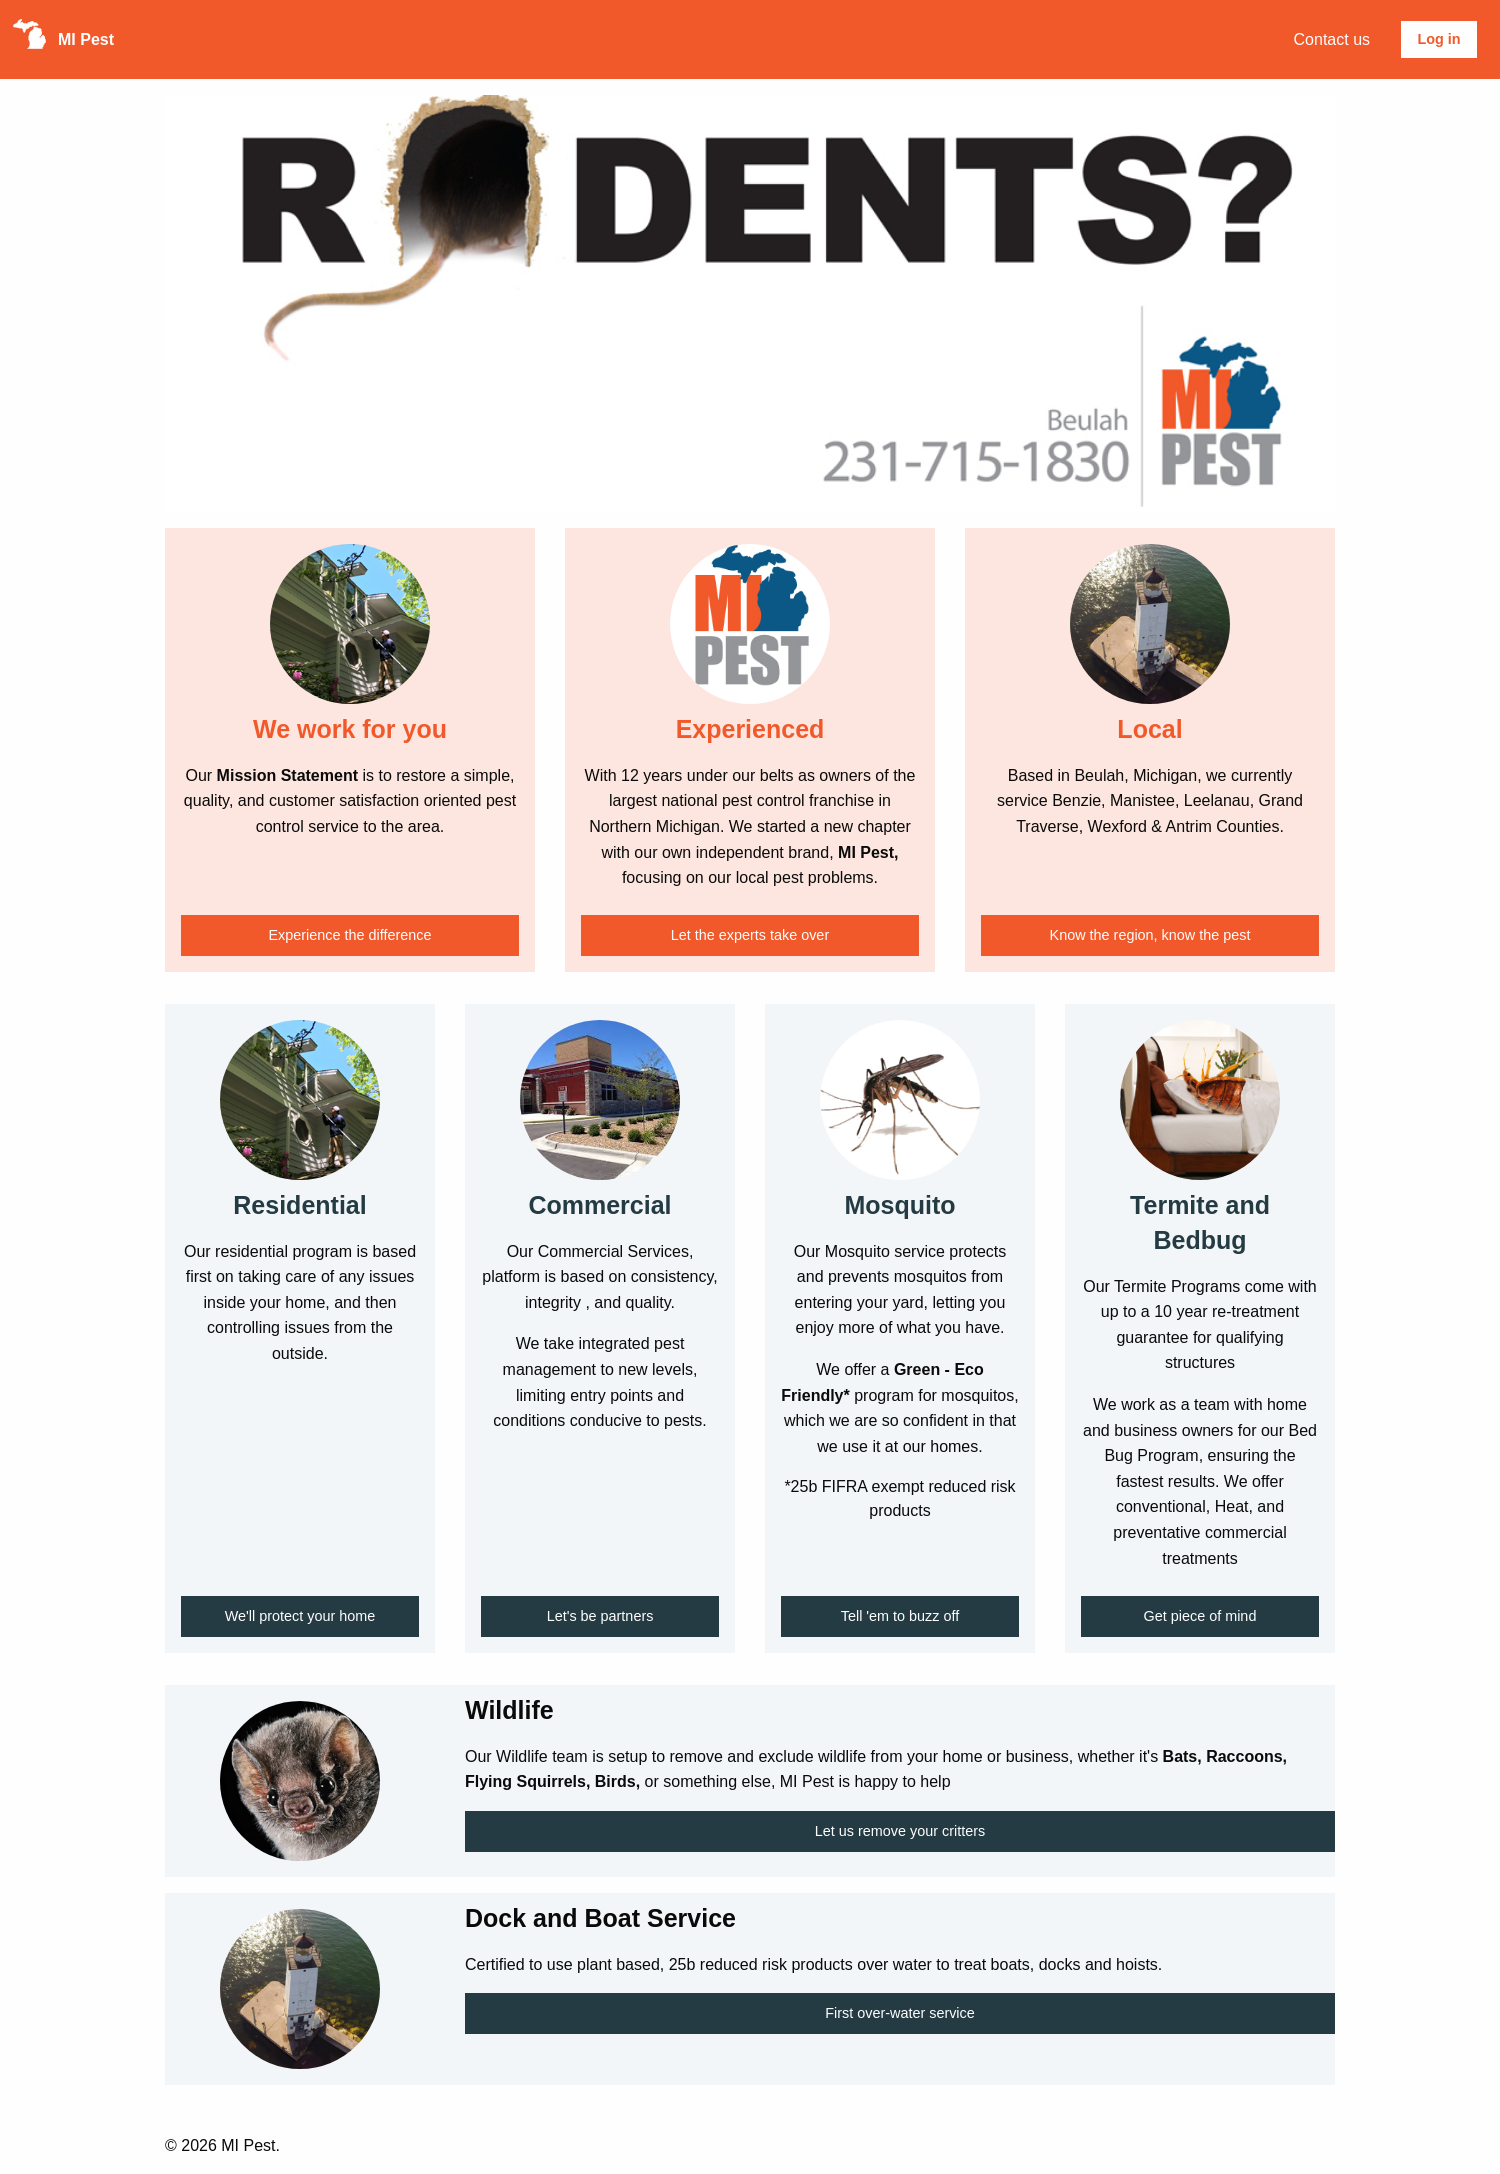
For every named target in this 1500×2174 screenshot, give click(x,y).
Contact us (1332, 39)
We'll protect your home (300, 1616)
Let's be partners (600, 1616)
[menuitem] (1332, 39)
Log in (1438, 39)
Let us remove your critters (900, 1831)
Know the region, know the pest (1150, 935)
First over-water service (900, 2013)
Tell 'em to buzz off (900, 1616)
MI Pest (86, 39)
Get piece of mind (1200, 1616)
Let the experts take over (750, 935)
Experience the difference (350, 935)
